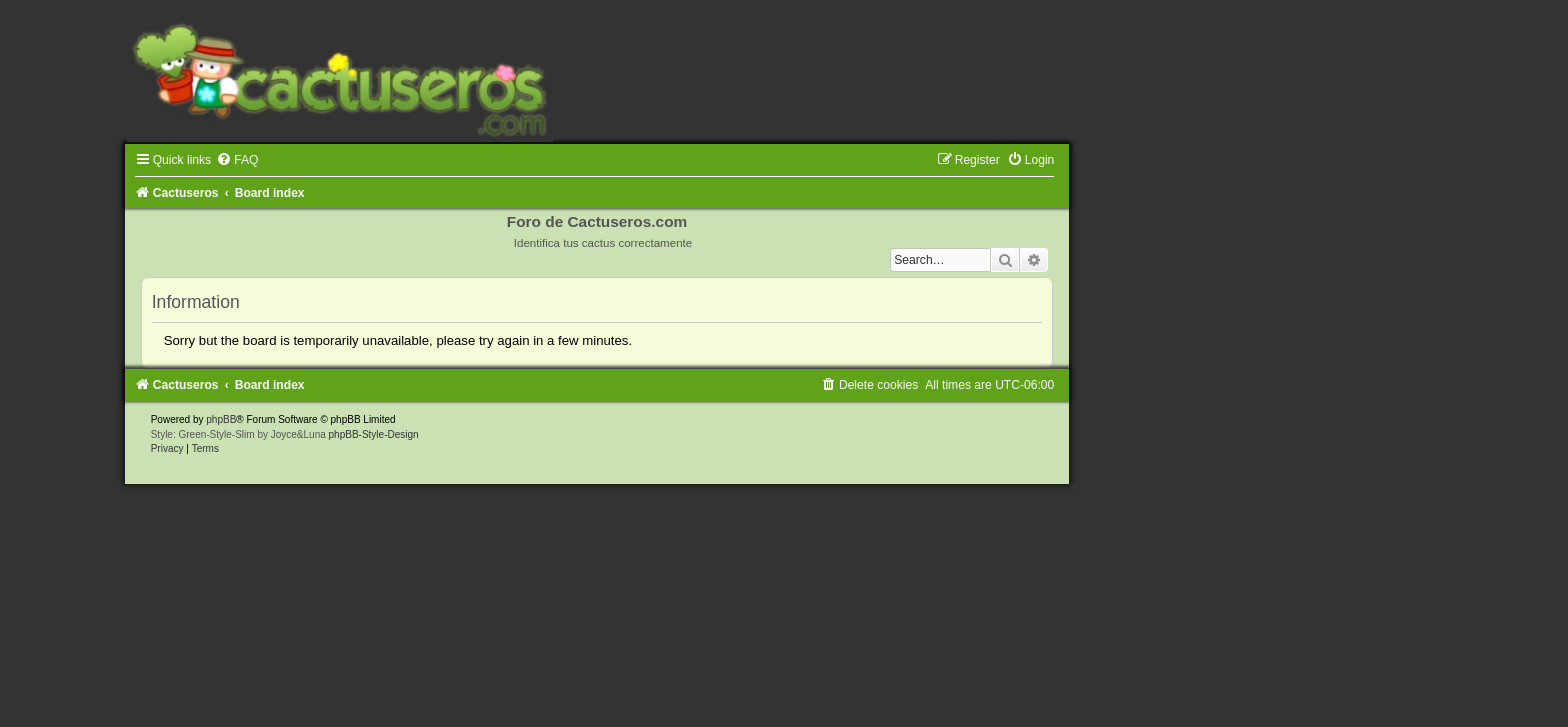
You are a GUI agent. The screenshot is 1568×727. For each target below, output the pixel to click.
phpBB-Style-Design (374, 434)
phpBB (221, 419)
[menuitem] (237, 160)
